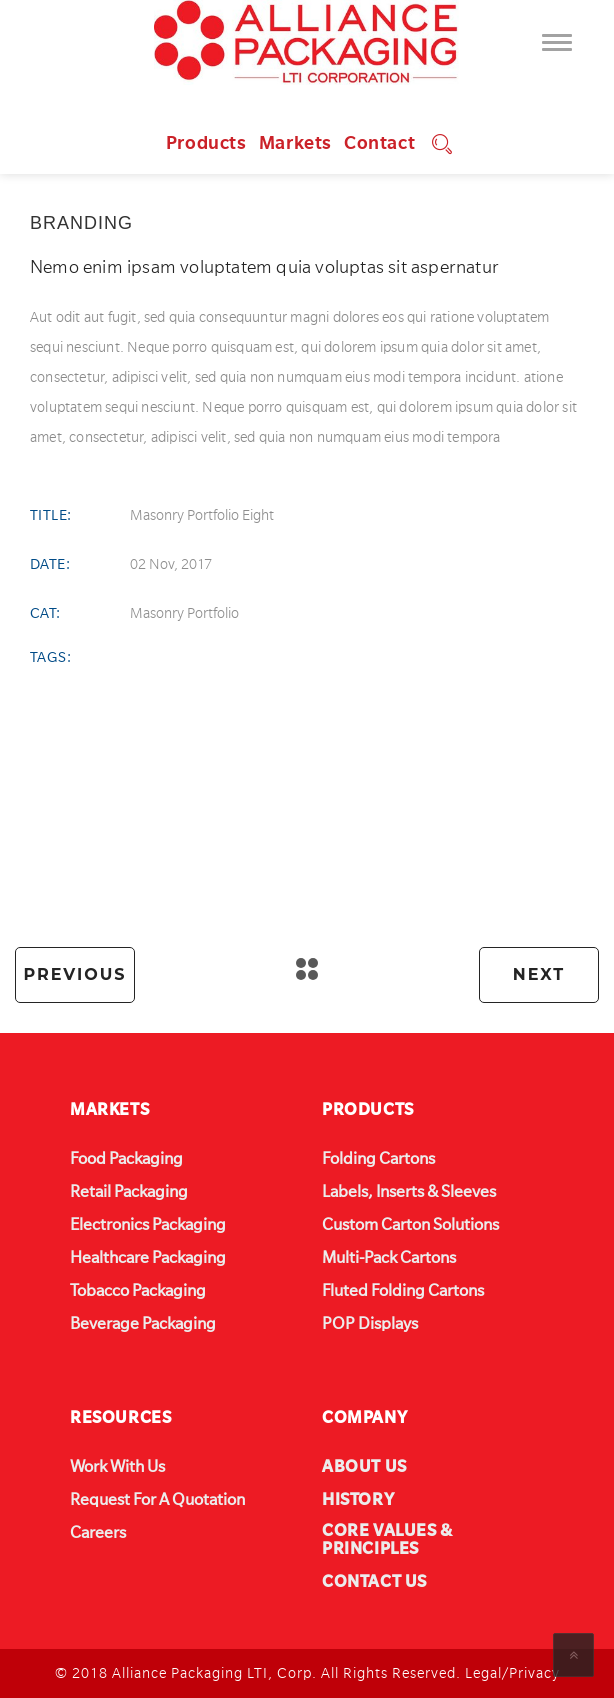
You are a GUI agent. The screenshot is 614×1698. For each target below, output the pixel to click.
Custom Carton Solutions (410, 1225)
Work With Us (117, 1467)
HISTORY (358, 1500)
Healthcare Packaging (148, 1258)
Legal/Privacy (512, 1673)
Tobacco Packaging (138, 1291)
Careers (98, 1533)
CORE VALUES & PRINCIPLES (387, 1540)
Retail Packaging (129, 1192)
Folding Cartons (378, 1159)
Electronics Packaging (148, 1225)
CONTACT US (374, 1582)
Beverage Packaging (143, 1324)
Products (206, 143)
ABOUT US (364, 1467)
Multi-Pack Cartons (389, 1258)
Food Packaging (126, 1159)
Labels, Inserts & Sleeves (409, 1192)
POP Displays (370, 1324)
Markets (295, 143)
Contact (379, 143)
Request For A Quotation (157, 1500)
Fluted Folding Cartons (403, 1291)
